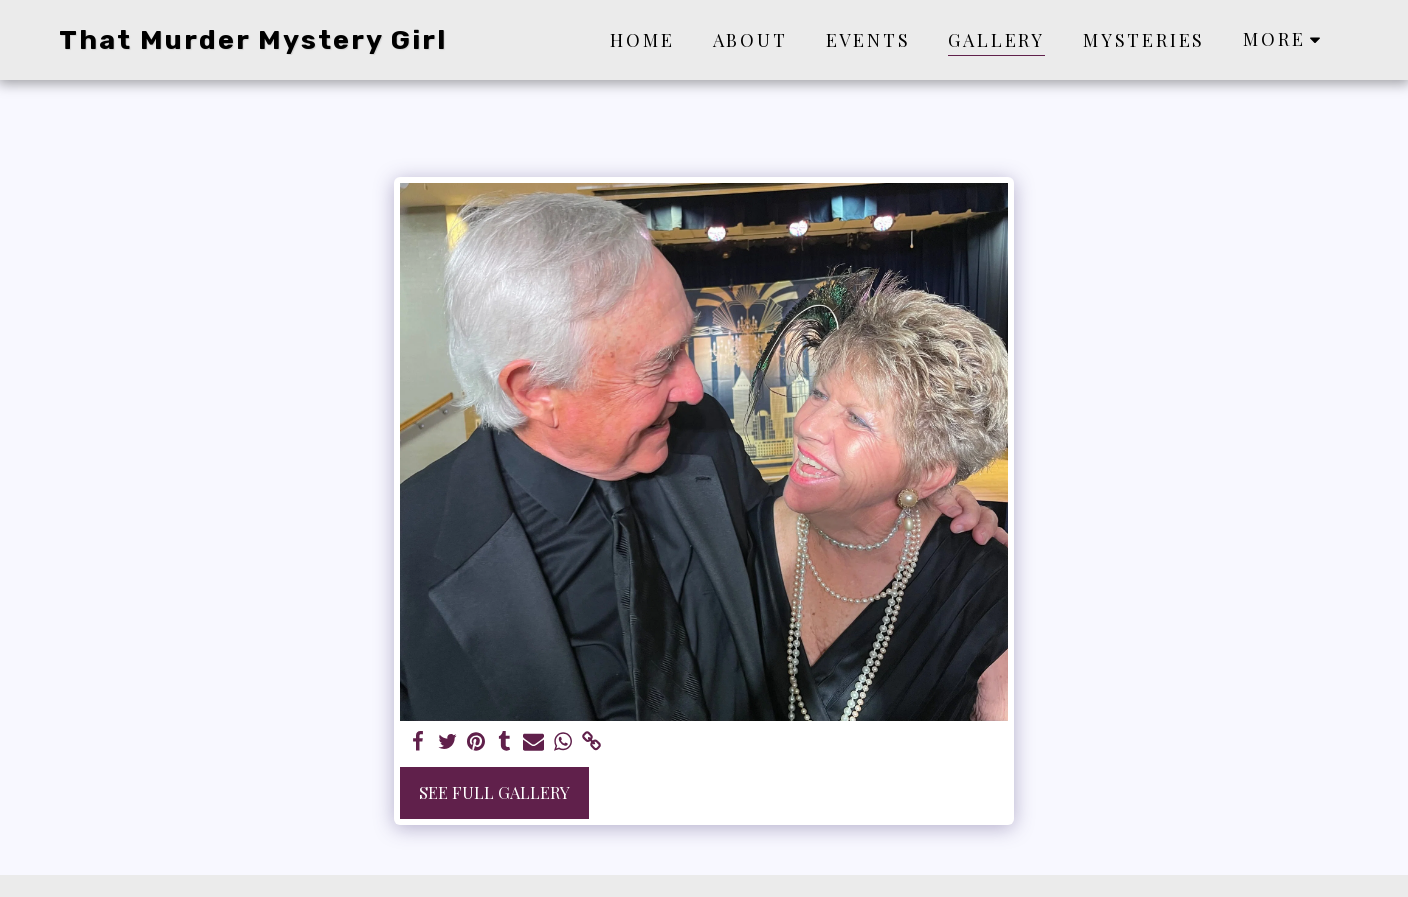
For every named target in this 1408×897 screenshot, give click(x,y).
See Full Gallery (494, 792)
